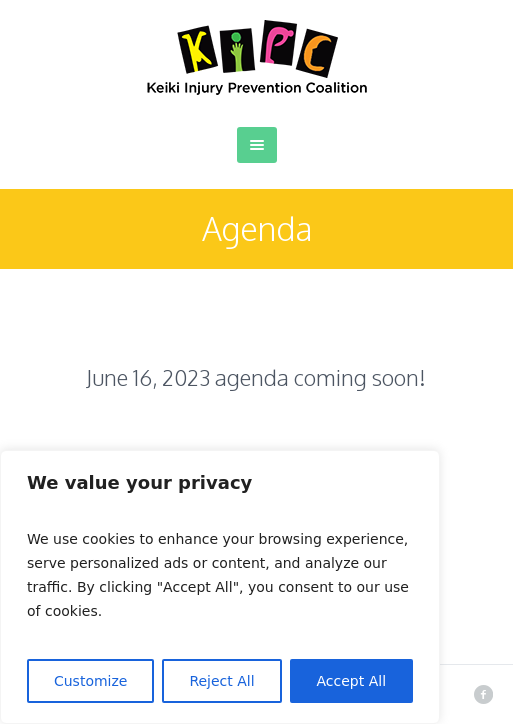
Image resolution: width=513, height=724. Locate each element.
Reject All (221, 681)
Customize (91, 681)
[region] (220, 587)
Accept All (352, 681)
